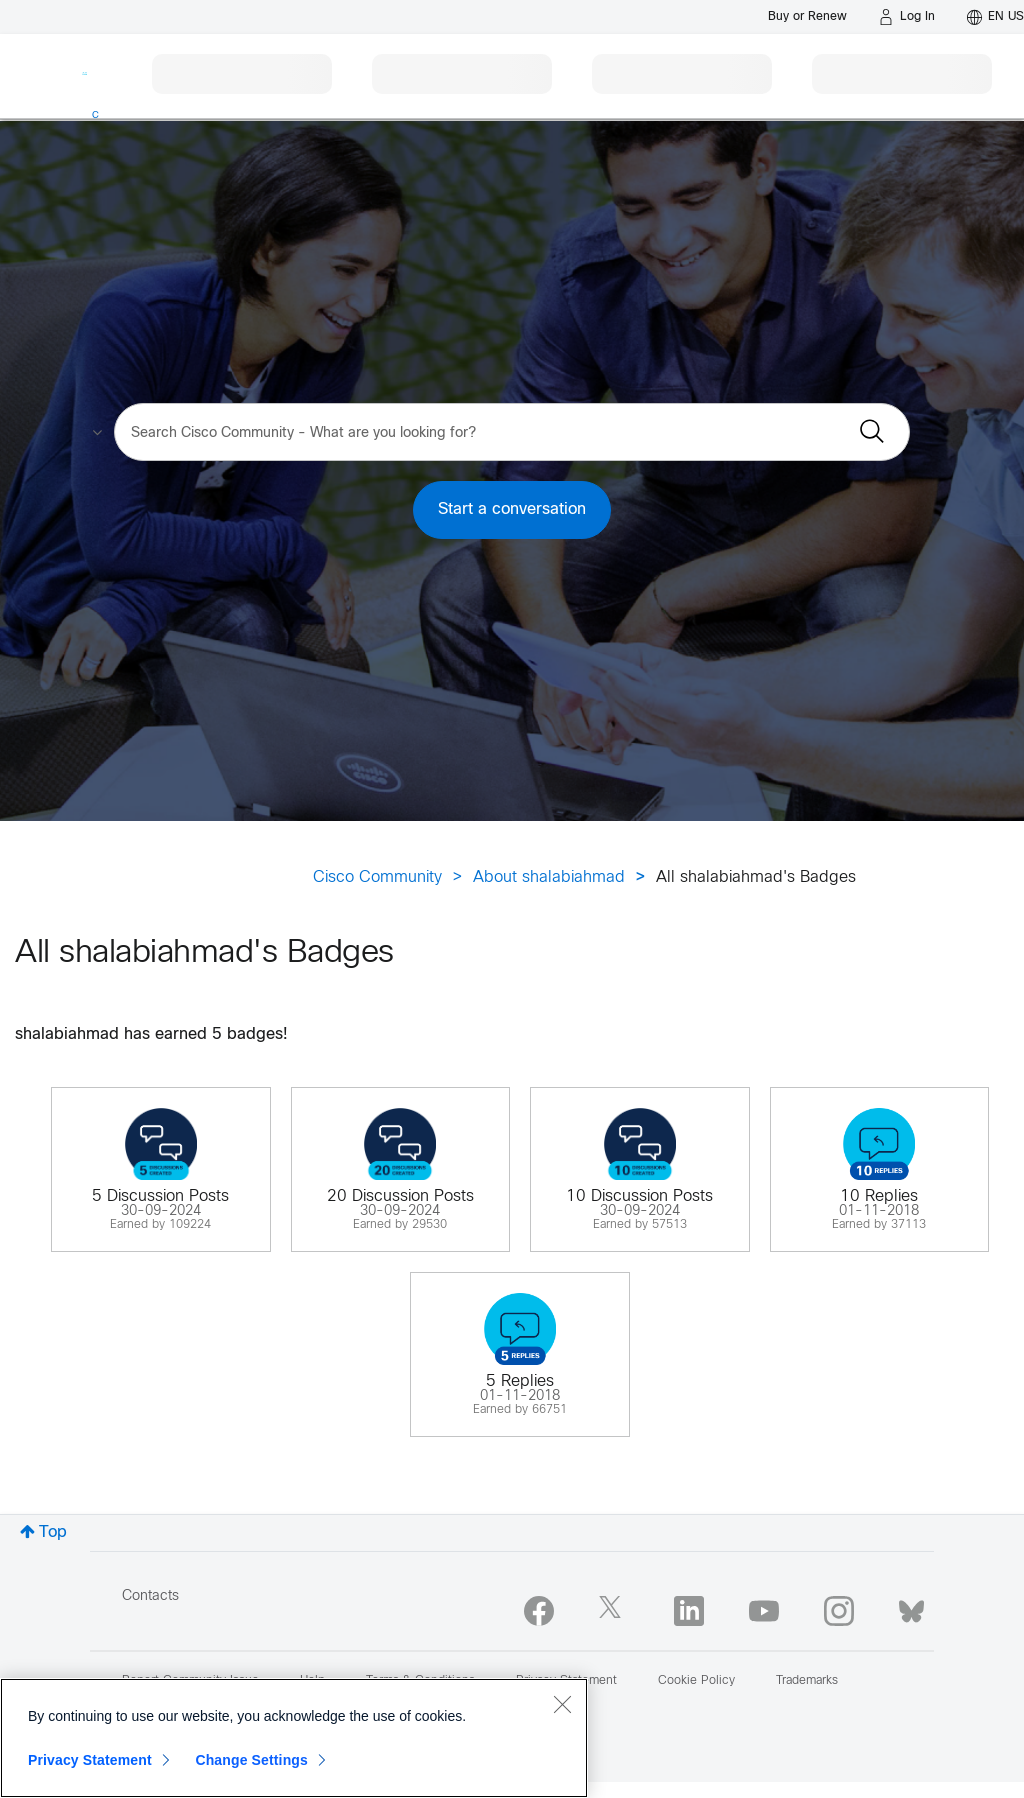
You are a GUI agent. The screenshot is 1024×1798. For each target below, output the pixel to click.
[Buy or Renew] (807, 16)
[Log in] (907, 17)
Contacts (150, 1596)
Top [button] (53, 1532)
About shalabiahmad (549, 877)
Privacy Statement (90, 1760)
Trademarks (807, 1681)
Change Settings (251, 1760)
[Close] (562, 1704)
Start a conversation (512, 509)
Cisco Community (377, 877)
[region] (294, 1738)
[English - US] (995, 17)
